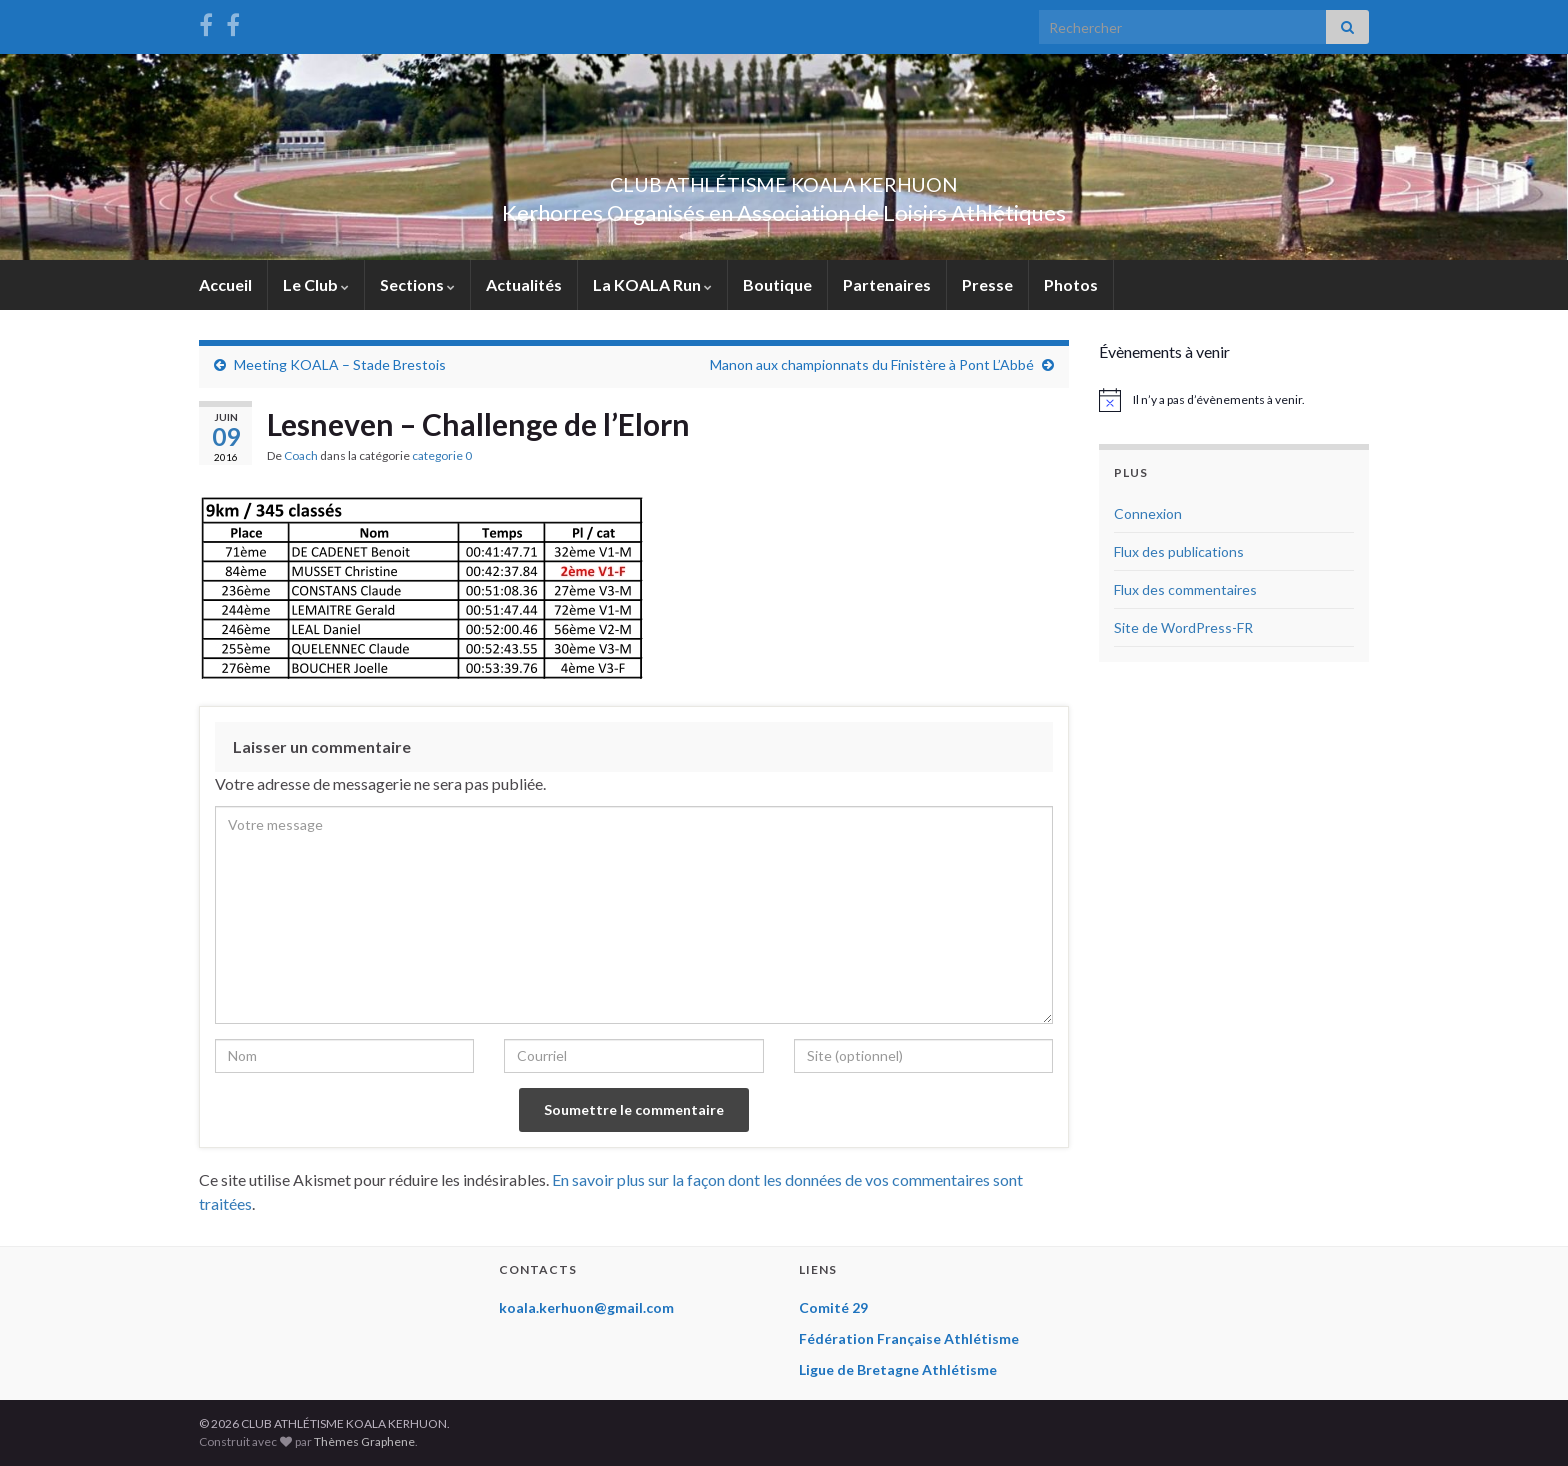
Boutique (777, 284)
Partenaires (887, 284)
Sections (417, 284)
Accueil (225, 284)
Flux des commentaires (1185, 589)
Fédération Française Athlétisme (909, 1338)
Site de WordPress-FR (1183, 627)
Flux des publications (1179, 551)
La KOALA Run (652, 284)
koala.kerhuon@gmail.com (586, 1307)
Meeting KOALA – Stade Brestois (340, 364)
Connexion (1148, 513)
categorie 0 (442, 455)
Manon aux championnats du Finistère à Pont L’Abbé (872, 364)
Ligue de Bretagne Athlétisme (898, 1369)
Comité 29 (833, 1307)
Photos (1071, 284)
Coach (301, 455)
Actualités (524, 284)
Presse (987, 284)
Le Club (316, 284)
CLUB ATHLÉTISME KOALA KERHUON (784, 179)
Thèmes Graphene (364, 1441)
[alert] (1234, 400)
